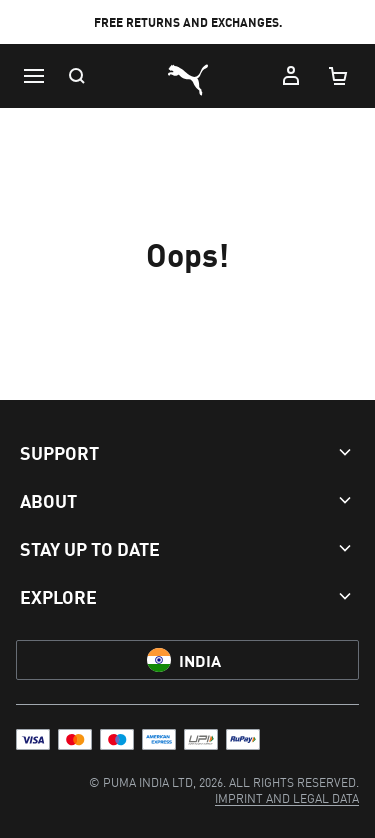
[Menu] (34, 76)
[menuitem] (287, 797)
